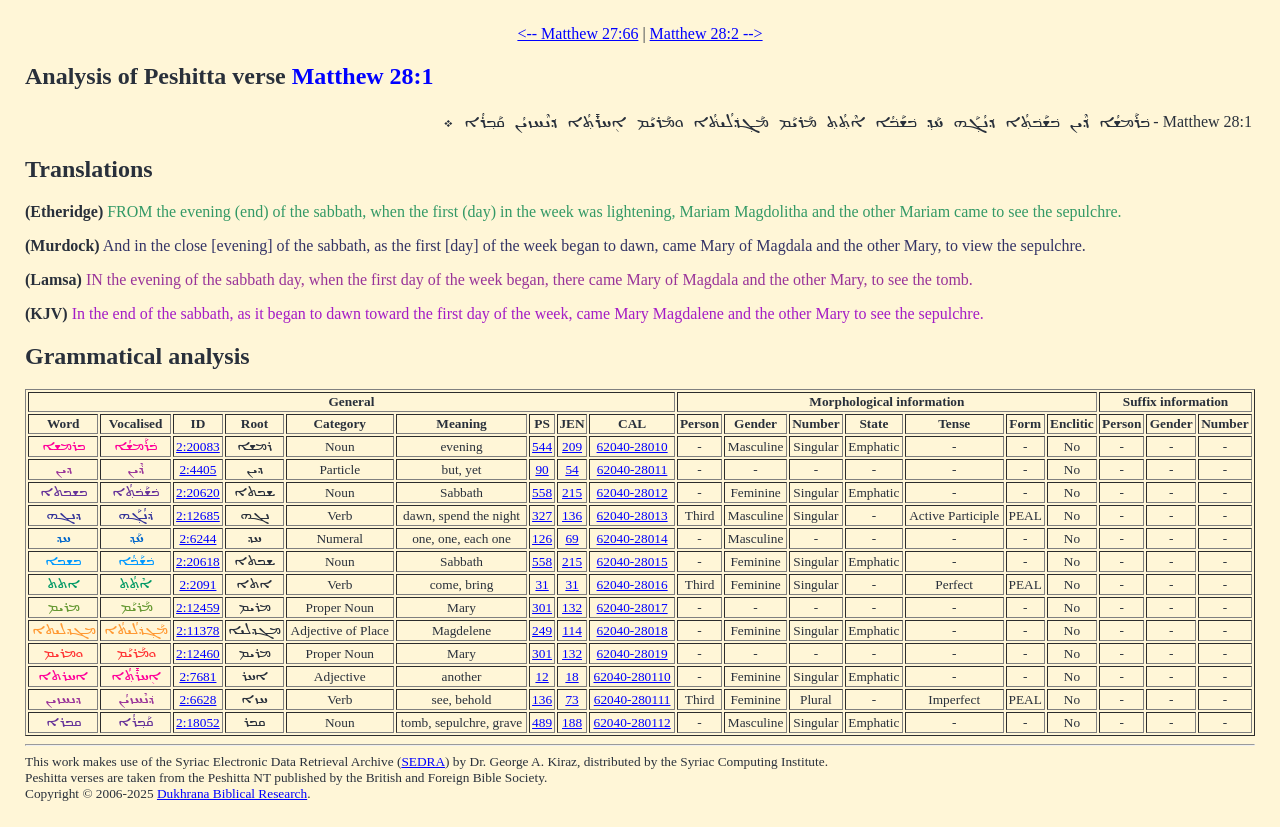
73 (571, 699)
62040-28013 (632, 515)
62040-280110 (631, 676)
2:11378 (197, 630)
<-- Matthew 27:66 (577, 33)
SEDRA (423, 761)
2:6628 (197, 699)
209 (572, 446)
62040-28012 (632, 492)
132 (572, 607)
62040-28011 (632, 469)
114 (572, 630)
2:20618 (198, 561)
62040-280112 (631, 722)
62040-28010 (632, 446)
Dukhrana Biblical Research (232, 793)
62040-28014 (632, 538)
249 (542, 630)
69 (571, 538)
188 (572, 722)
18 (571, 676)
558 (542, 492)
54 (571, 469)
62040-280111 (632, 699)
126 (542, 538)
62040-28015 (632, 561)
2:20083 (198, 446)
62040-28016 (632, 584)
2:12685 (198, 515)
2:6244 (197, 538)
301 (542, 607)
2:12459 (198, 607)
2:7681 (197, 676)
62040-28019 (632, 653)
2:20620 (198, 492)
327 (542, 515)
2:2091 (197, 584)
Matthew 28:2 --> (706, 33)
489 (542, 722)
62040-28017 (632, 607)
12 (541, 676)
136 (572, 515)
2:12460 (198, 653)
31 (541, 584)
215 (572, 492)
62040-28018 (632, 630)
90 (541, 469)
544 (542, 446)
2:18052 (198, 722)
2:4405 (197, 469)
